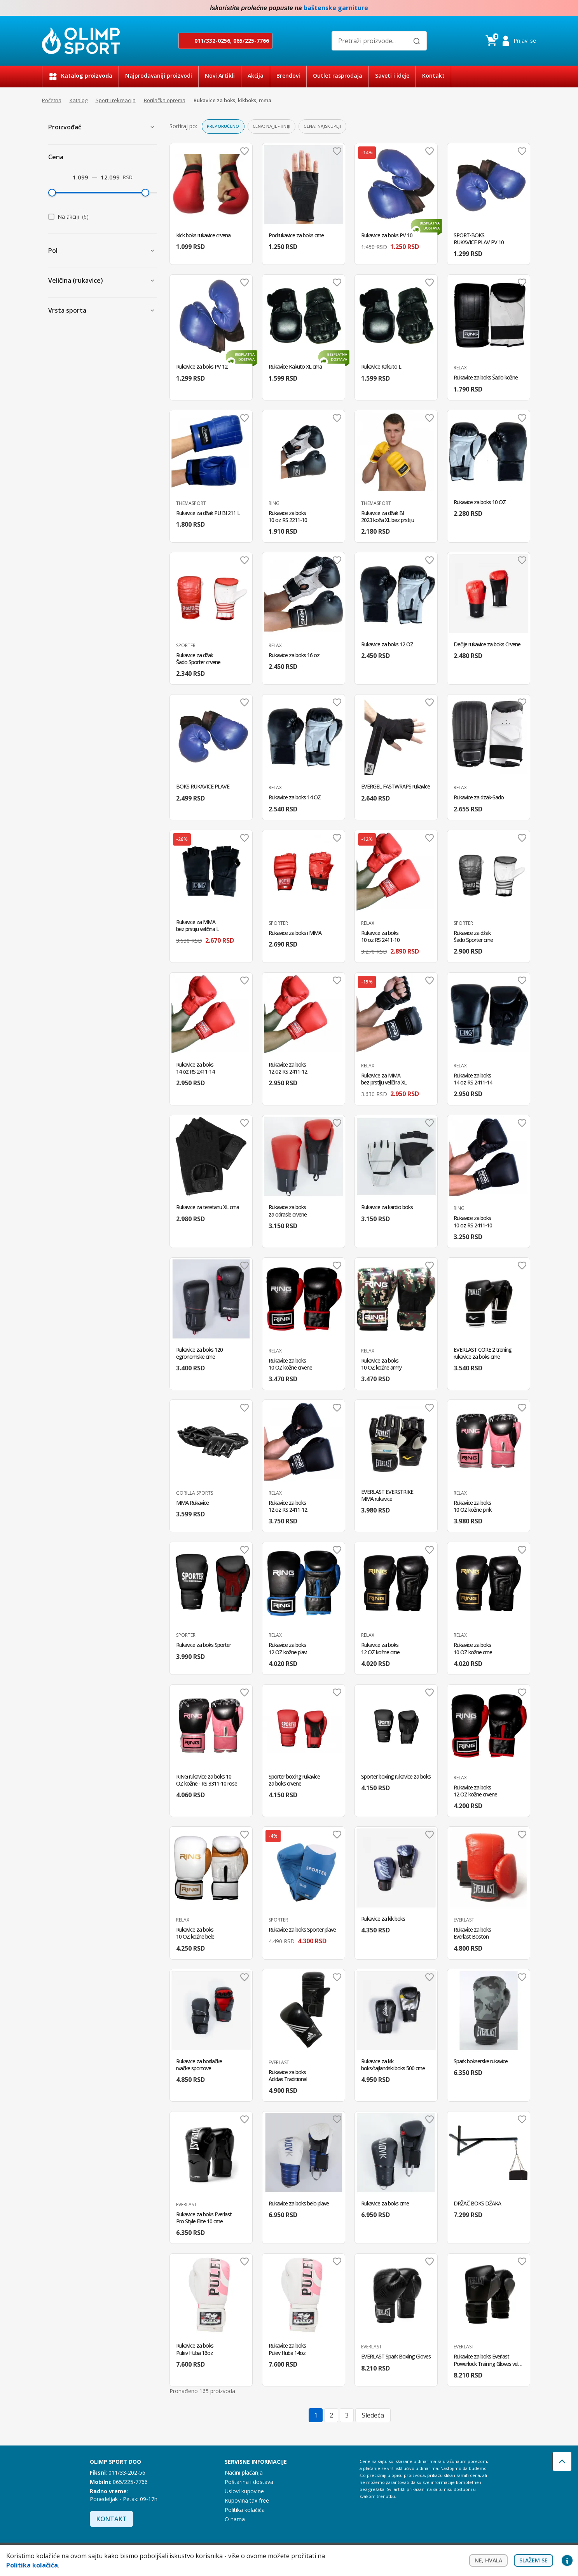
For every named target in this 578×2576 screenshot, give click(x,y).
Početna (51, 100)
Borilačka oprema (164, 100)
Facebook (516, 8)
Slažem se (533, 2560)
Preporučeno (223, 126)
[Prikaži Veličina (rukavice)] (152, 280)
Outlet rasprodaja (337, 75)
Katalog (78, 100)
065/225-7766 (251, 40)
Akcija (256, 75)
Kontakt (433, 75)
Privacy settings (567, 2560)
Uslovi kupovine (244, 2491)
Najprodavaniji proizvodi (158, 75)
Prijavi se (524, 40)
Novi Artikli (220, 75)
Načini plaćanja (244, 2472)
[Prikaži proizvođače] (152, 127)
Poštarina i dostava (249, 2481)
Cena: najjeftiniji (272, 126)
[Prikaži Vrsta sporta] (152, 310)
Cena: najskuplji (322, 126)
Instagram (531, 8)
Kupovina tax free (247, 2500)
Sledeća (373, 2415)
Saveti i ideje (392, 75)
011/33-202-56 (126, 2472)
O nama (235, 2519)
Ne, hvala (488, 2560)
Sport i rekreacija (116, 100)
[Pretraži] (417, 41)
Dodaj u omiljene (244, 151)
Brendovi (288, 75)
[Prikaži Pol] (152, 250)
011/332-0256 (212, 40)
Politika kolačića (245, 2509)
